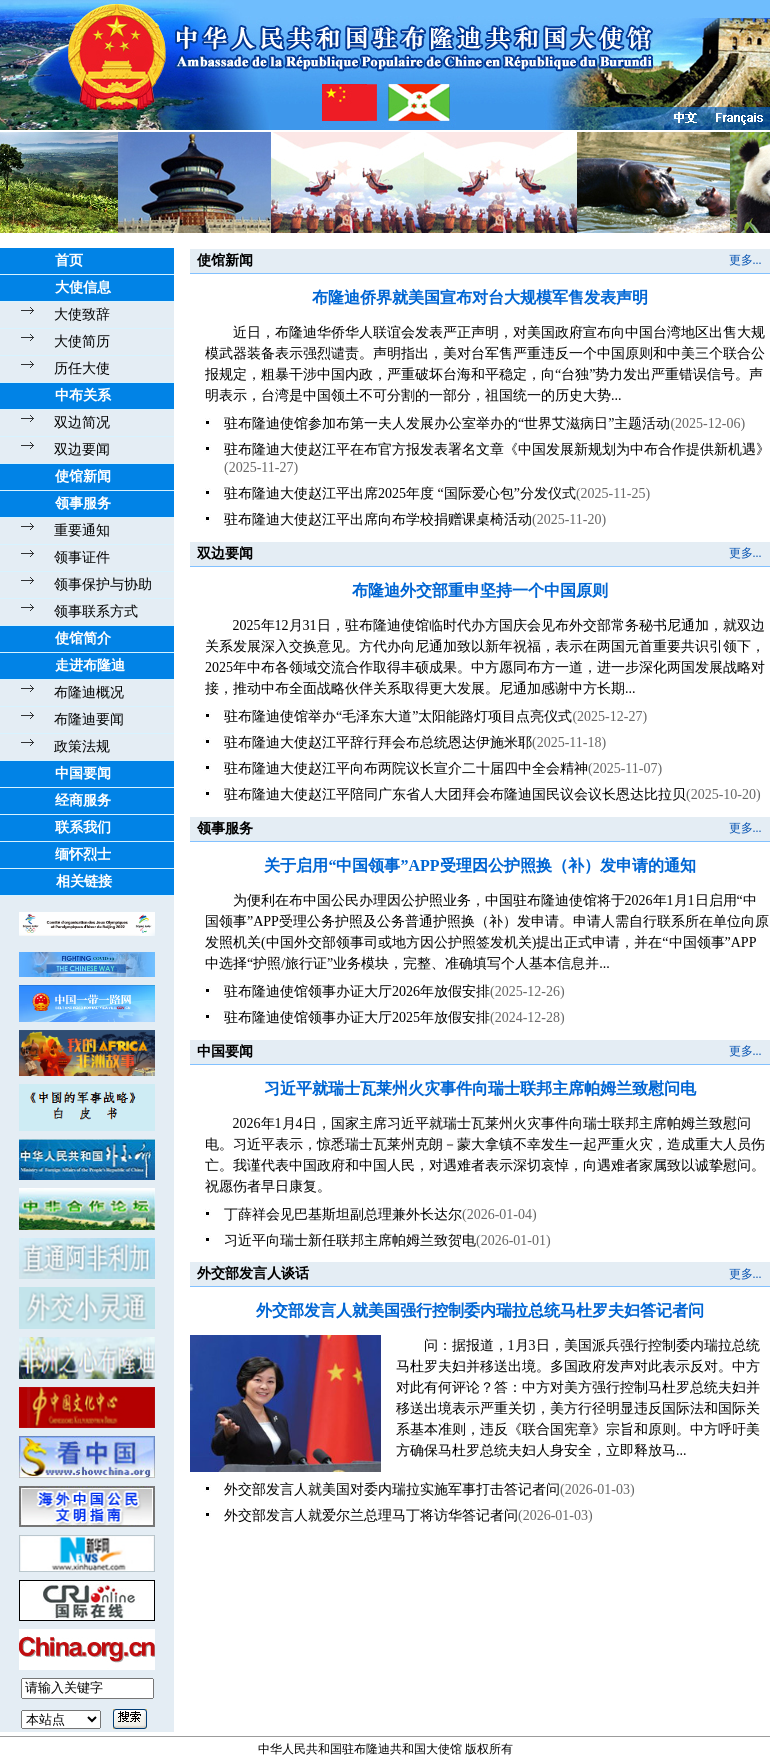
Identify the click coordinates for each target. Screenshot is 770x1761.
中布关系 (83, 395)
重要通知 (82, 530)
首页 (69, 260)
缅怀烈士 (83, 854)
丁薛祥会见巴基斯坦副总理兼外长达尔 (343, 1214)
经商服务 (83, 800)
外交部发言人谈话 (253, 1273)
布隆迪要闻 (89, 719)
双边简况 (82, 422)
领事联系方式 (96, 611)
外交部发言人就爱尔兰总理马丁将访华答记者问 (371, 1515)
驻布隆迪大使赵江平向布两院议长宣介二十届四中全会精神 (406, 768)
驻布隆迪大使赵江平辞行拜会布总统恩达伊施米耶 (378, 742)
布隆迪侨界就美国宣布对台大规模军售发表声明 (480, 297)
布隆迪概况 (89, 692)
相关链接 (84, 881)
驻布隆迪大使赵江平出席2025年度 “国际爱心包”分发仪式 (400, 493)
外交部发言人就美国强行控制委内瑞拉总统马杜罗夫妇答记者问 (480, 1310)
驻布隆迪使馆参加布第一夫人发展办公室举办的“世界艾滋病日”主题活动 (447, 423)
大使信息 (83, 287)
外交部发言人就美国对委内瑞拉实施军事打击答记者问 (392, 1489)
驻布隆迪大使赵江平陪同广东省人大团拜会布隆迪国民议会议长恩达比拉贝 (455, 794)
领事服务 (83, 503)
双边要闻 (82, 449)
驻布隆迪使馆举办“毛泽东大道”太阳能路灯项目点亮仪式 (398, 716)
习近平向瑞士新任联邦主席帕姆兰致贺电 (350, 1240)
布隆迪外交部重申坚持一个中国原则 (480, 590)
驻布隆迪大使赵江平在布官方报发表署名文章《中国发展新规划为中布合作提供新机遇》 (497, 449)
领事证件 (82, 557)
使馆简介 (83, 638)
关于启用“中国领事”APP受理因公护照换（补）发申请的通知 (479, 865)
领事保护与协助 (103, 584)
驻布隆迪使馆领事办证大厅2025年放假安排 (357, 1017)
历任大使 (82, 368)
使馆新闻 (83, 476)
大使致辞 (82, 314)
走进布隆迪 (90, 665)
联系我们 (83, 827)
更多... (745, 260)
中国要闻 (83, 773)
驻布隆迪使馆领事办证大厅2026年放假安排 (357, 991)
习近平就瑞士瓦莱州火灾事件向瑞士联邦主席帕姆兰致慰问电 (480, 1088)
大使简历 (82, 341)
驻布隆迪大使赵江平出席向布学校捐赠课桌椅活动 (378, 519)
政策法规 (82, 746)
